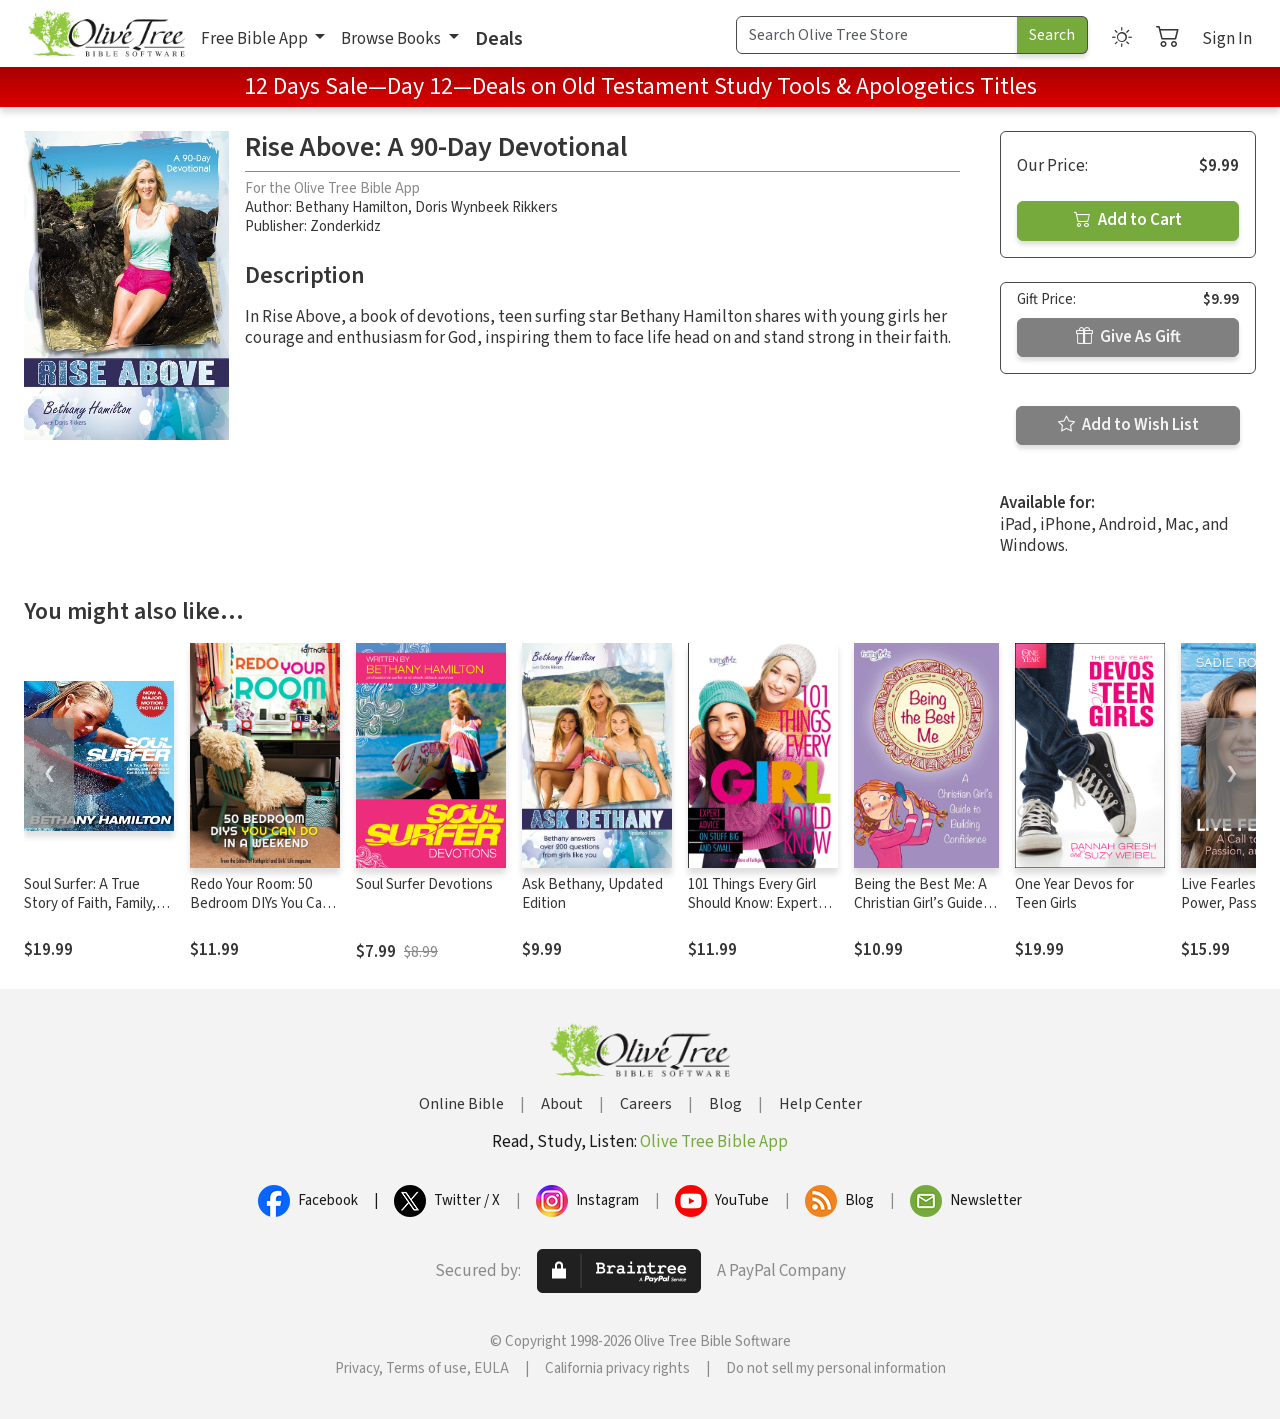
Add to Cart (1128, 220)
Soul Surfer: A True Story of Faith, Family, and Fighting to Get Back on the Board (90, 913)
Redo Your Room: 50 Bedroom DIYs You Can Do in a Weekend (260, 903)
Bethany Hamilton (351, 207)
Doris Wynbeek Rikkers (486, 207)
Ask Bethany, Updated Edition (592, 894)
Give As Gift (1128, 337)
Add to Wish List (1128, 425)
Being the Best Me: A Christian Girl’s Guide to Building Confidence (925, 903)
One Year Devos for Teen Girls (1074, 894)
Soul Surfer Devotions (424, 884)
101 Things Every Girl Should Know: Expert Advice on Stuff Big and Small (760, 913)
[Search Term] (877, 35)
